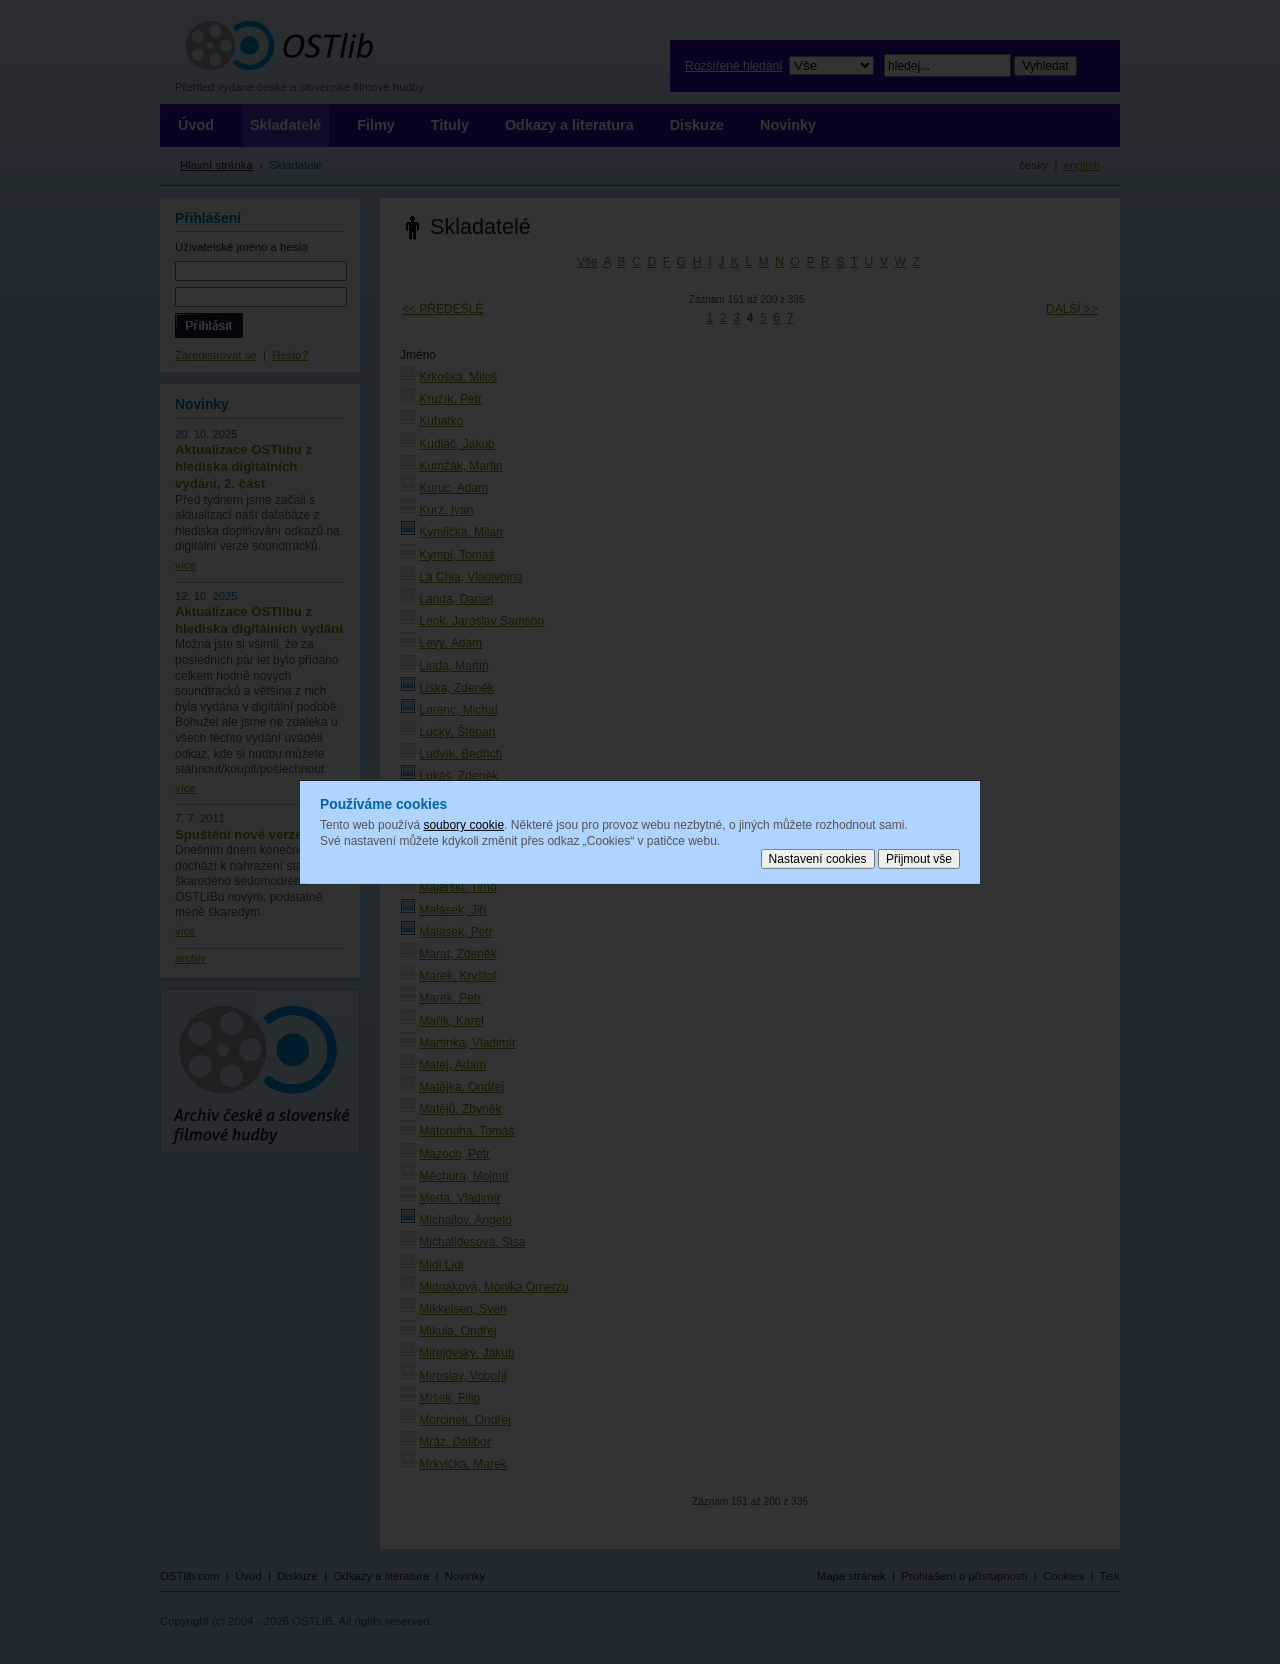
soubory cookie (463, 825)
